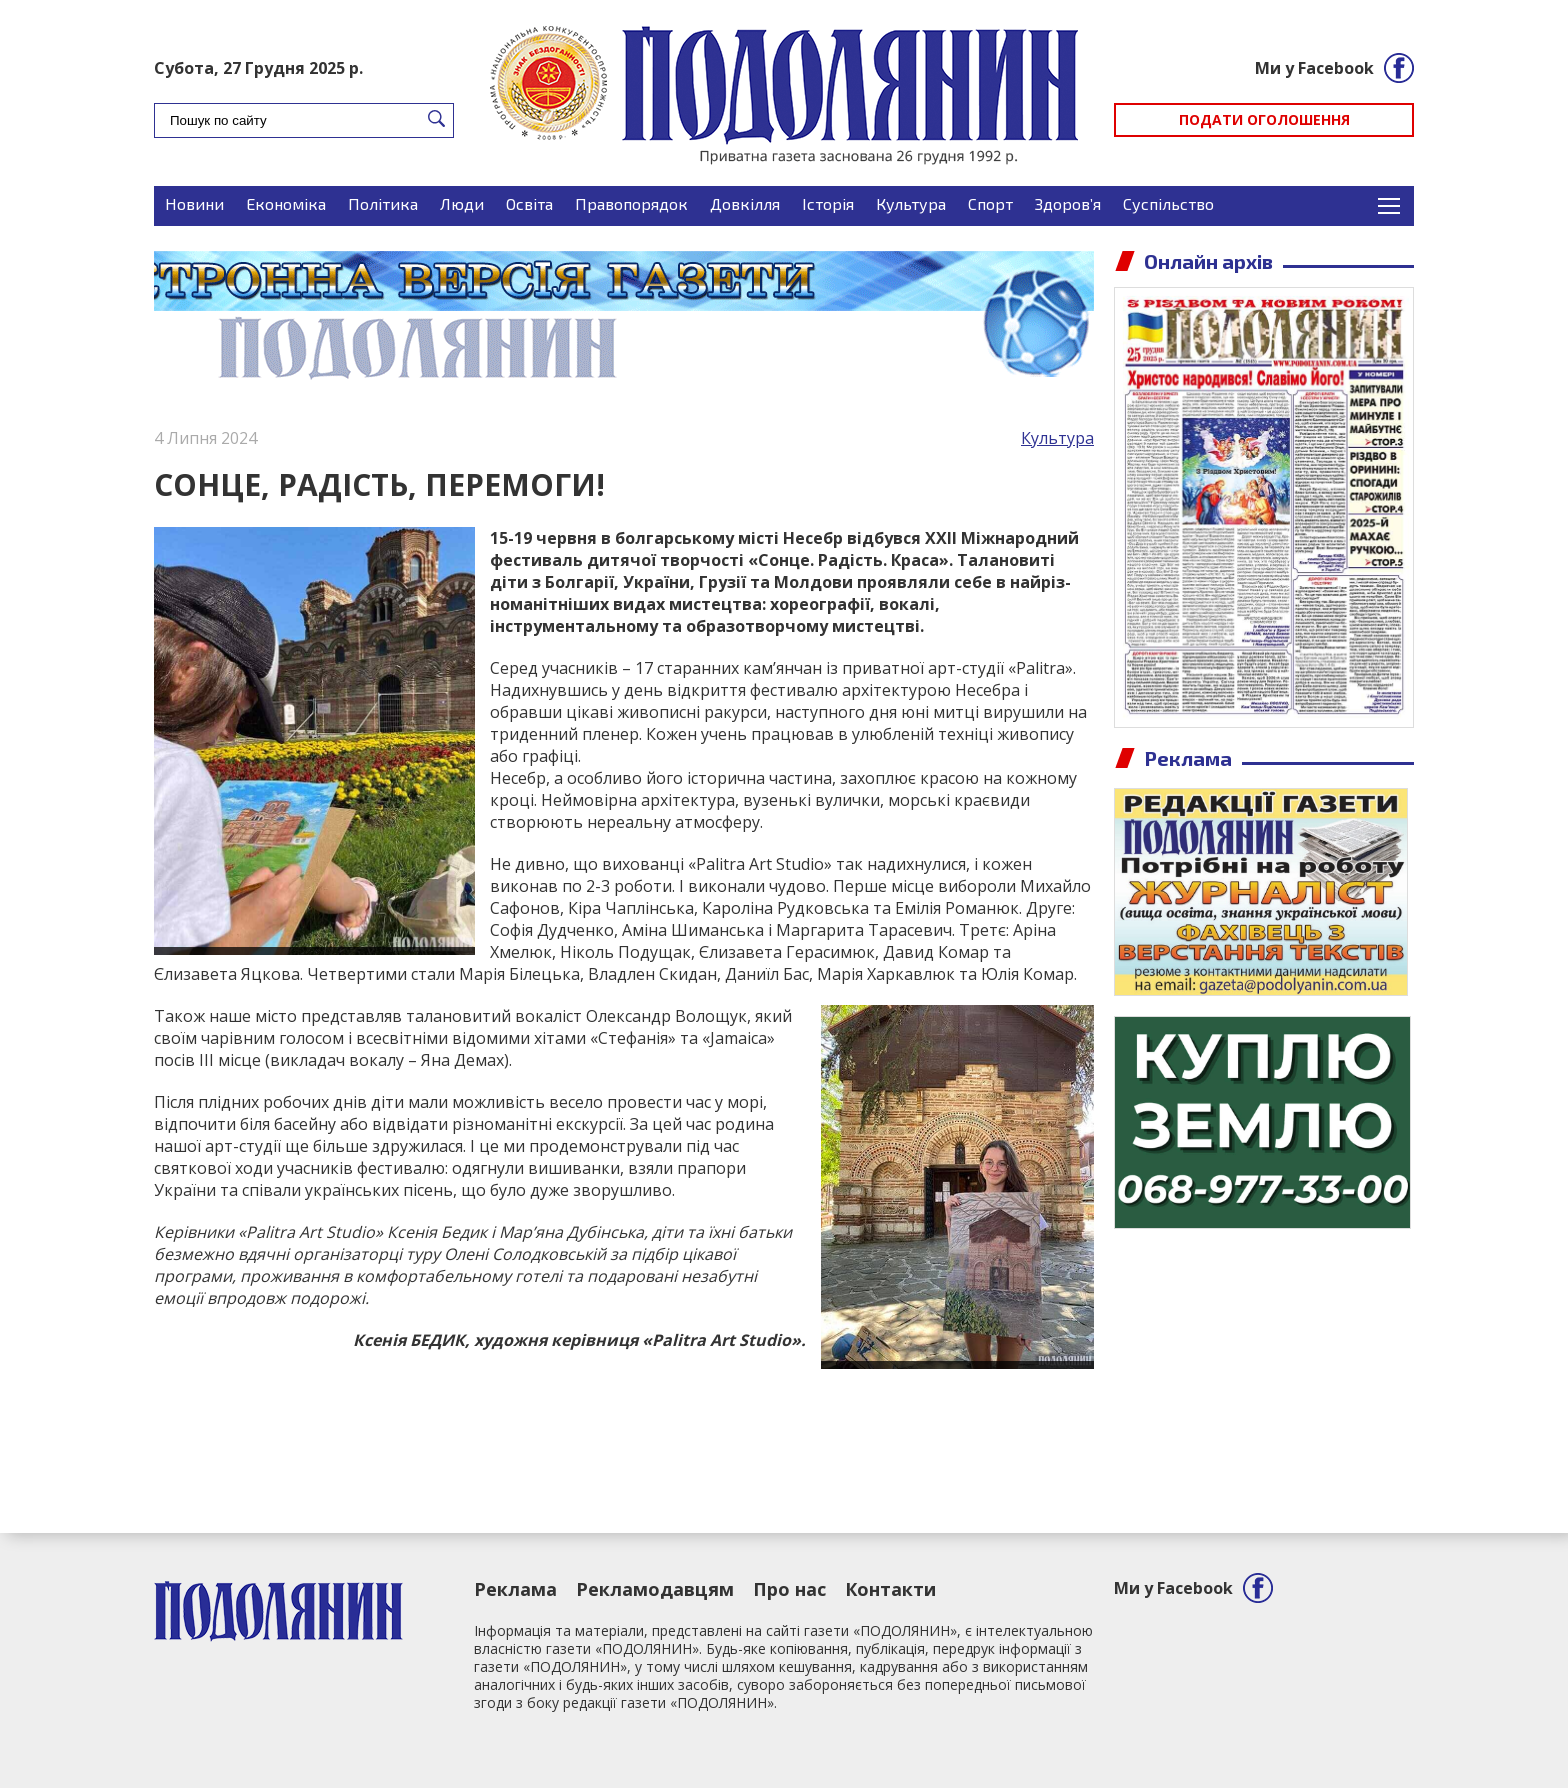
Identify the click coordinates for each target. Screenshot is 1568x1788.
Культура (911, 203)
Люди (462, 203)
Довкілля (745, 203)
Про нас (789, 1589)
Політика (383, 203)
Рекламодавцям (655, 1589)
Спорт (990, 203)
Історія (828, 203)
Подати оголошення (1264, 119)
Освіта (529, 203)
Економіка (286, 203)
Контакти (890, 1589)
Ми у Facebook (1314, 68)
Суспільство (1168, 203)
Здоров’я (1068, 203)
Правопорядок (631, 203)
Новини (194, 203)
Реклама (515, 1589)
